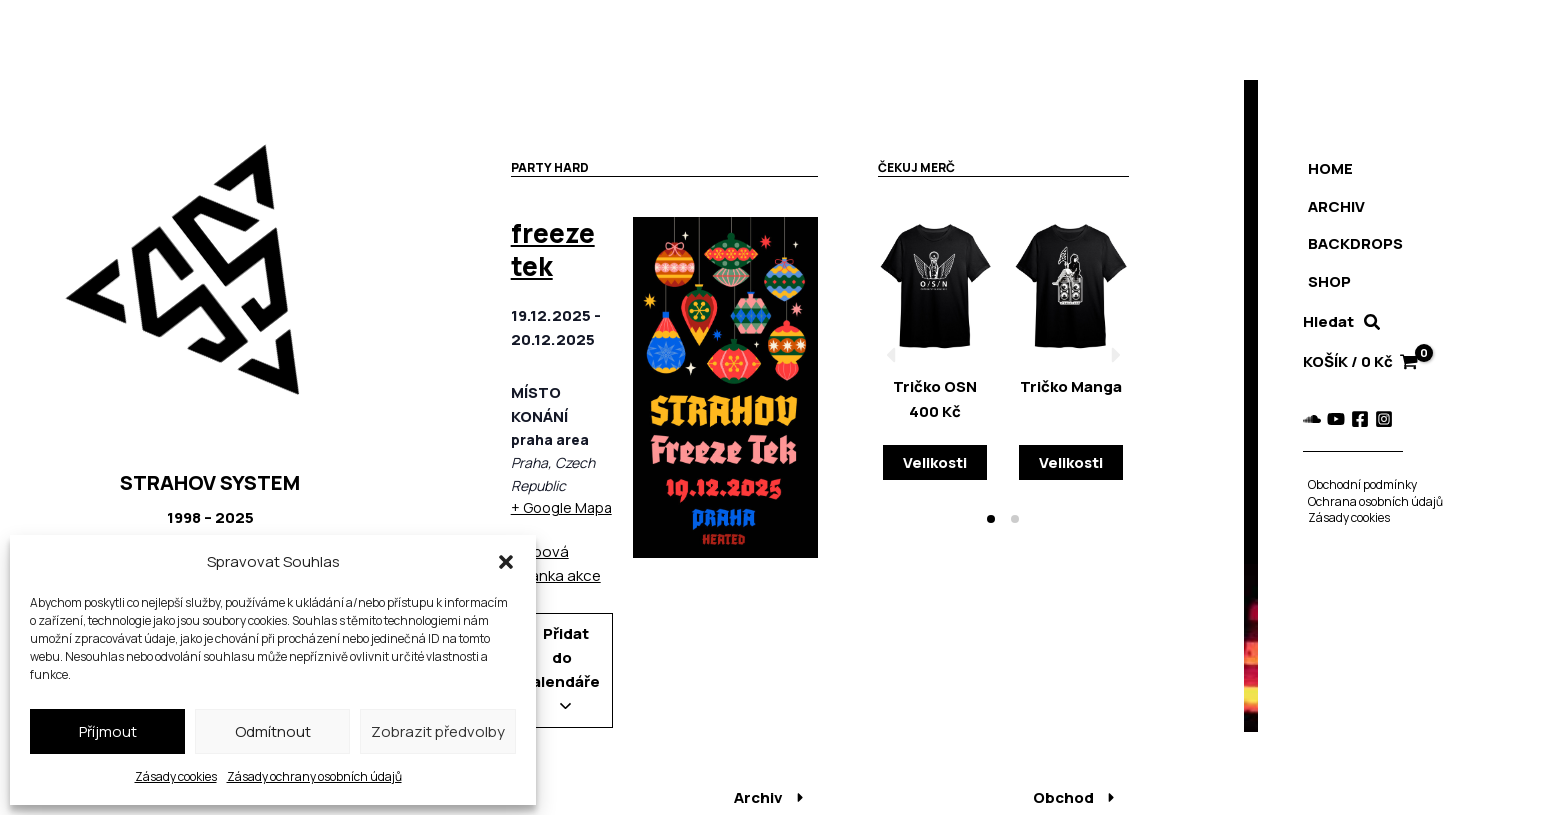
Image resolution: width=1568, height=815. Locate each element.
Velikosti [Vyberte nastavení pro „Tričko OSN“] (935, 462)
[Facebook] (1355, 419)
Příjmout (108, 731)
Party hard (550, 167)
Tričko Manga (1071, 386)
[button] (506, 562)
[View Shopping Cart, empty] (1360, 362)
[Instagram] (1379, 419)
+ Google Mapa (561, 507)
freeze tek (553, 250)
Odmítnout (273, 731)
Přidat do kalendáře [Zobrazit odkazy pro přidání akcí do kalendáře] (562, 666)
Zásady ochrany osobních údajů (314, 776)
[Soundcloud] (1307, 419)
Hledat (1323, 321)
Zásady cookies (176, 776)
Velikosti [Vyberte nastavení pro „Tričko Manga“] (1071, 462)
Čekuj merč (916, 167)
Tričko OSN (935, 386)
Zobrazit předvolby (438, 731)
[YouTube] (1331, 419)
